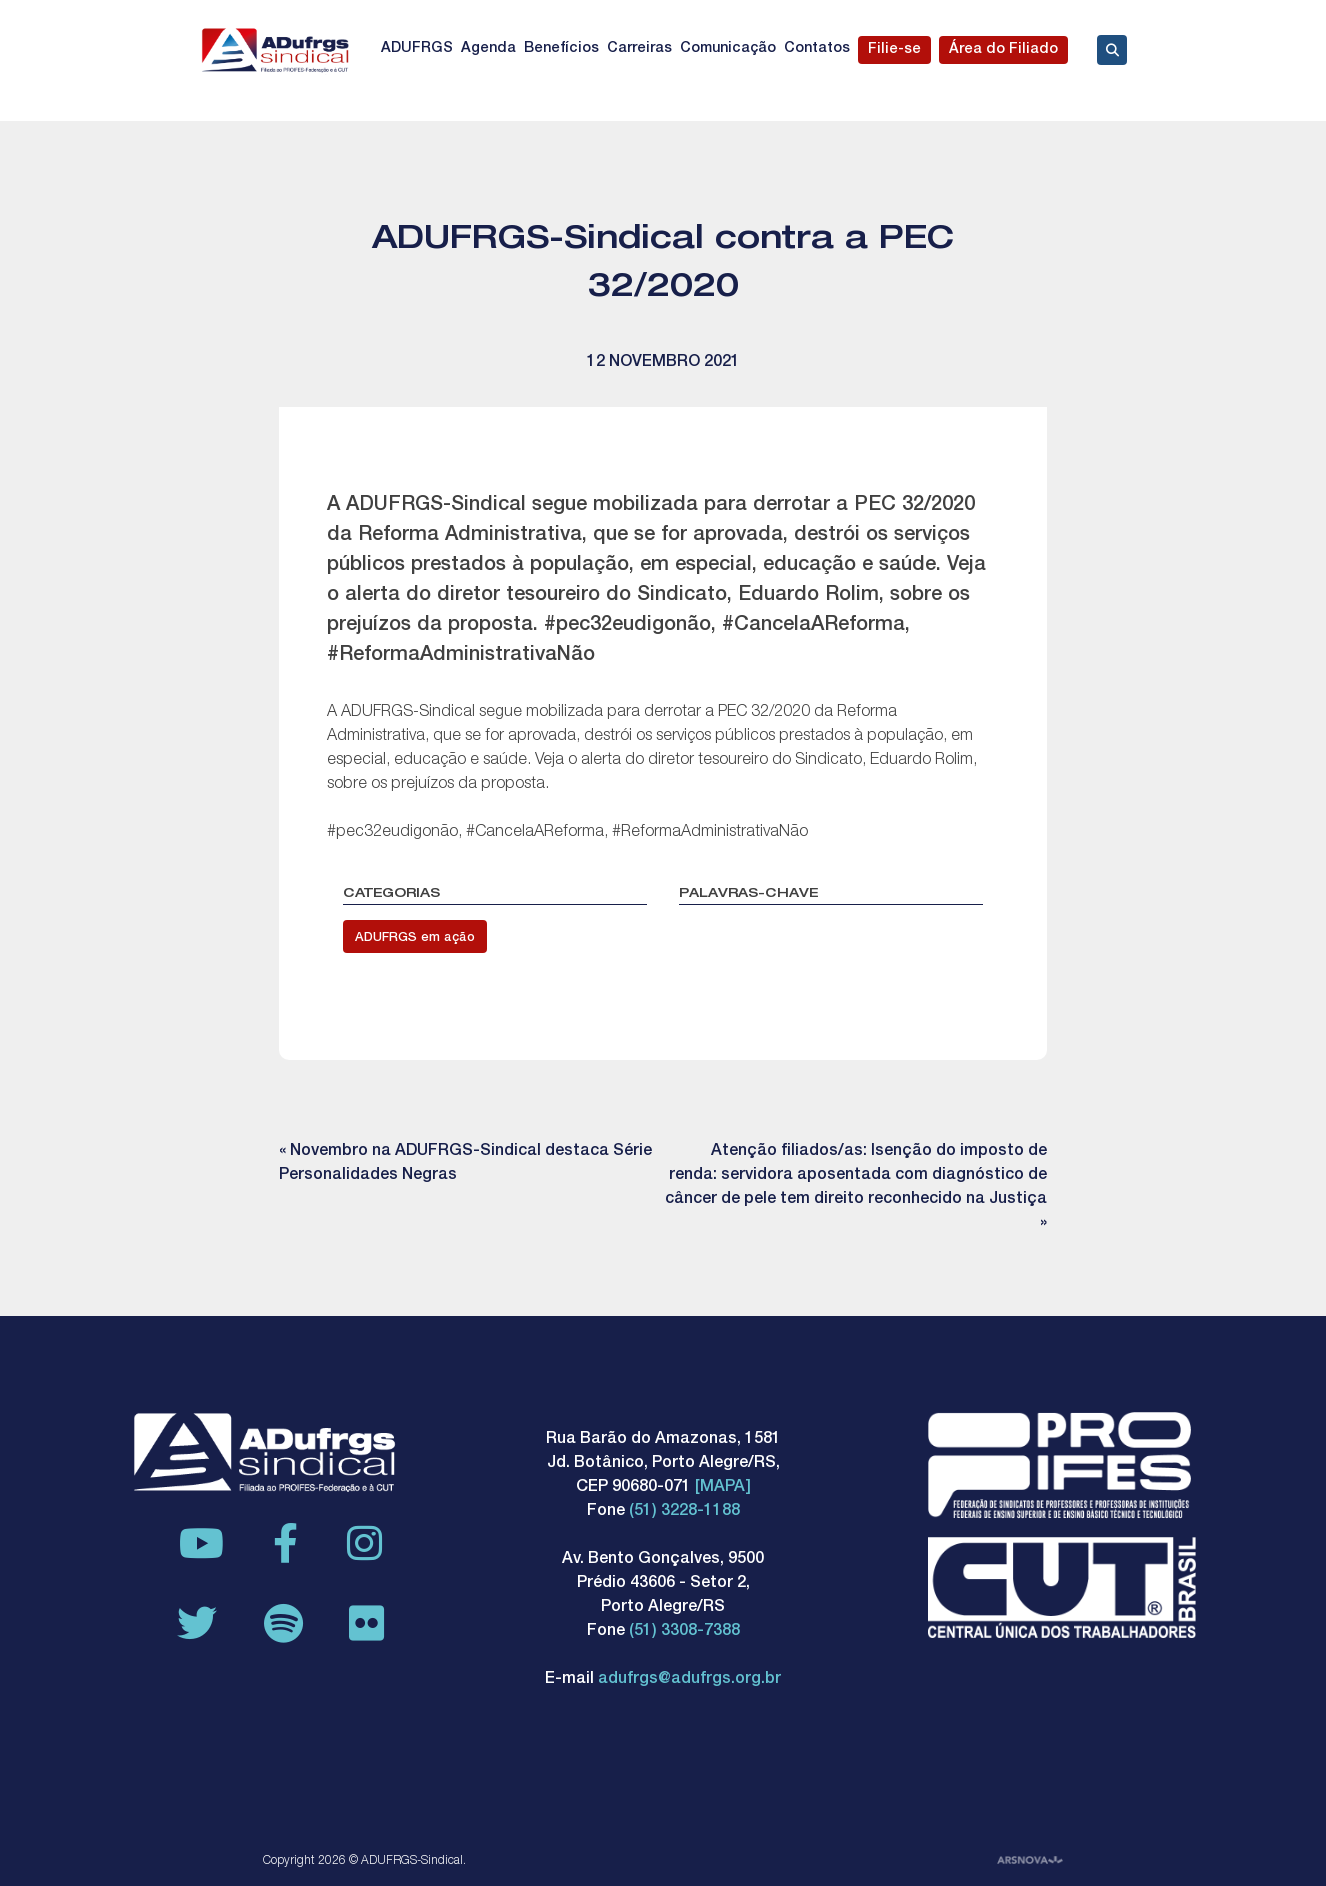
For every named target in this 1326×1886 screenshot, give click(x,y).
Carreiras (639, 49)
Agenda (488, 49)
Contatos (817, 49)
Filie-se (894, 50)
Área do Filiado (1003, 50)
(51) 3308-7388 (684, 1632)
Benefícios (561, 49)
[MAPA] (723, 1488)
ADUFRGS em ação (415, 938)
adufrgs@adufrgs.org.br (689, 1680)
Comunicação (728, 49)
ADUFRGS (417, 49)
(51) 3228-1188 (684, 1512)
